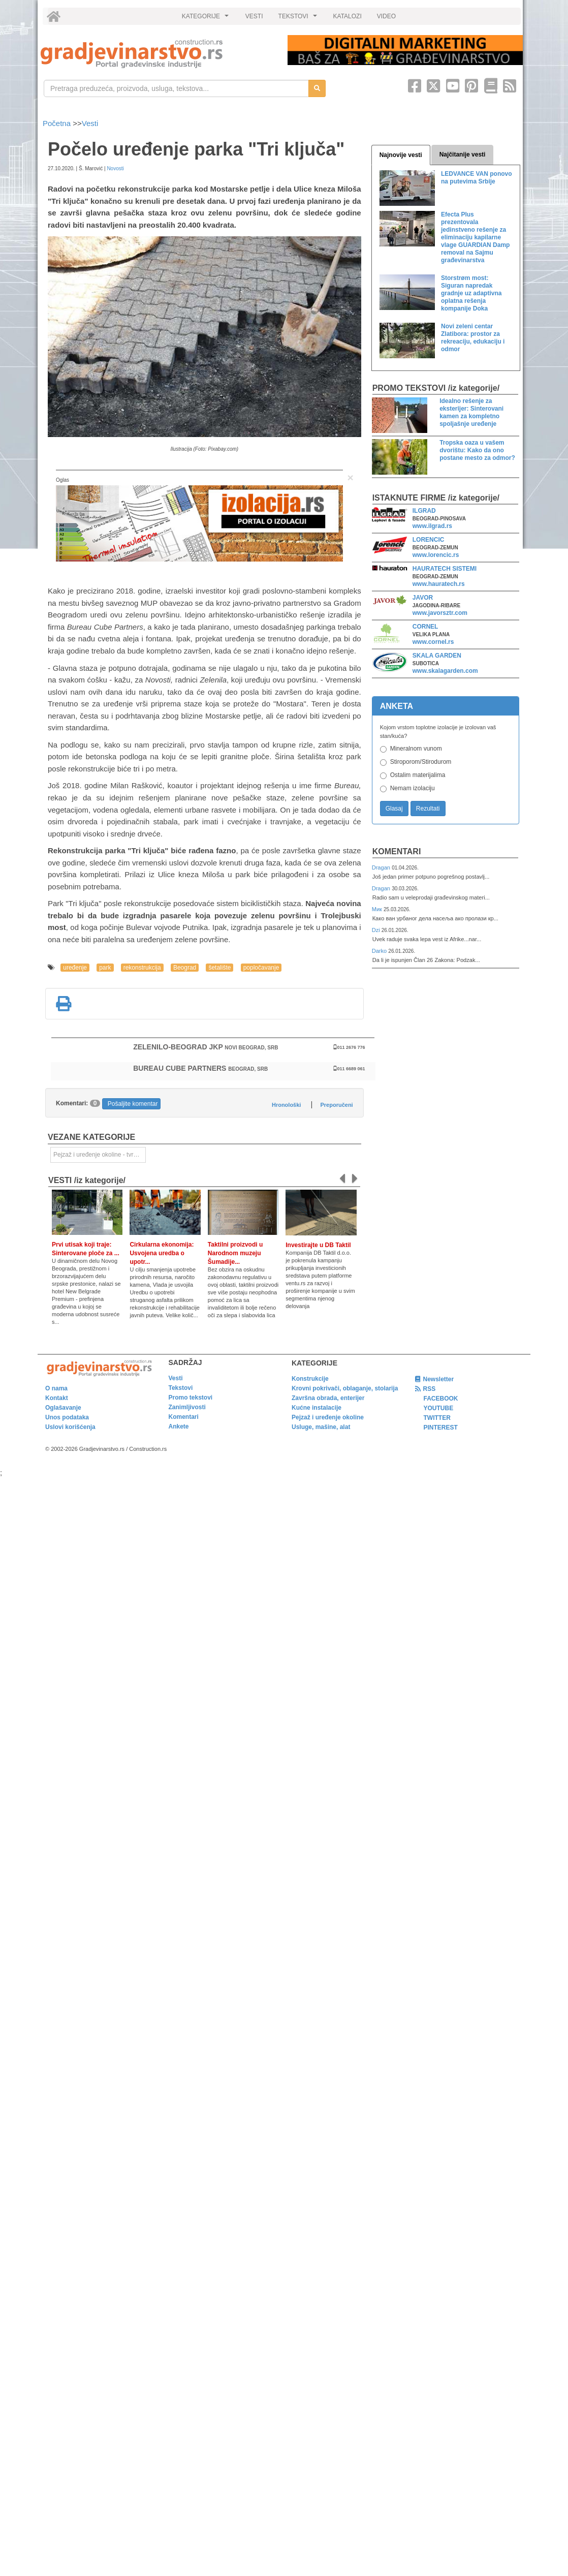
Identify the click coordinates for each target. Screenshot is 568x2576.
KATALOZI (347, 16)
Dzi (377, 930)
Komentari (396, 851)
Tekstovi (181, 1387)
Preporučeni (336, 1105)
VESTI (254, 16)
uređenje (75, 967)
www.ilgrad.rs (432, 526)
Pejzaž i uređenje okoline (328, 1417)
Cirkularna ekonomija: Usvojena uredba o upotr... (162, 1253)
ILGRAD (424, 510)
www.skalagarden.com (445, 670)
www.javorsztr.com (440, 612)
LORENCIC (429, 539)
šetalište (219, 967)
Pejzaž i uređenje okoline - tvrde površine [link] (99, 1154)
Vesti (90, 123)
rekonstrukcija (142, 967)
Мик (378, 909)
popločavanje (261, 967)
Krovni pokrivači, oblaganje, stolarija (345, 1388)
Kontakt (56, 1398)
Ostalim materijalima (418, 775)
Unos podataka (67, 1417)
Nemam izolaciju (412, 788)
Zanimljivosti (187, 1407)
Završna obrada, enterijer (328, 1398)
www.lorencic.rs (436, 554)
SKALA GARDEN (437, 655)
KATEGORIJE (207, 19)
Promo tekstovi (191, 1397)
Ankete (179, 1426)
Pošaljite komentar (133, 1103)
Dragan (382, 867)
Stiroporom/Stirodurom (421, 761)
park (105, 967)
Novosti (115, 168)
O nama (56, 1388)
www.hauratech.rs (439, 583)
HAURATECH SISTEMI (445, 568)
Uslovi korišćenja (70, 1427)
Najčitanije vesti (462, 154)
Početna (58, 123)
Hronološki (286, 1105)
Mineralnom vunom (416, 748)
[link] (157, 53)
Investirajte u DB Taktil (318, 1245)
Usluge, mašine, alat (321, 1427)
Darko (380, 951)
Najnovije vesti (401, 155)
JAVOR (423, 597)
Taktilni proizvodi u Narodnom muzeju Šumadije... (235, 1253)
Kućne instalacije (316, 1407)
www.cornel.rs (433, 641)
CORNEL (425, 626)
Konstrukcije (310, 1378)
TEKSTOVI (299, 19)
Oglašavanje (63, 1407)
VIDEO (386, 16)
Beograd (184, 967)
